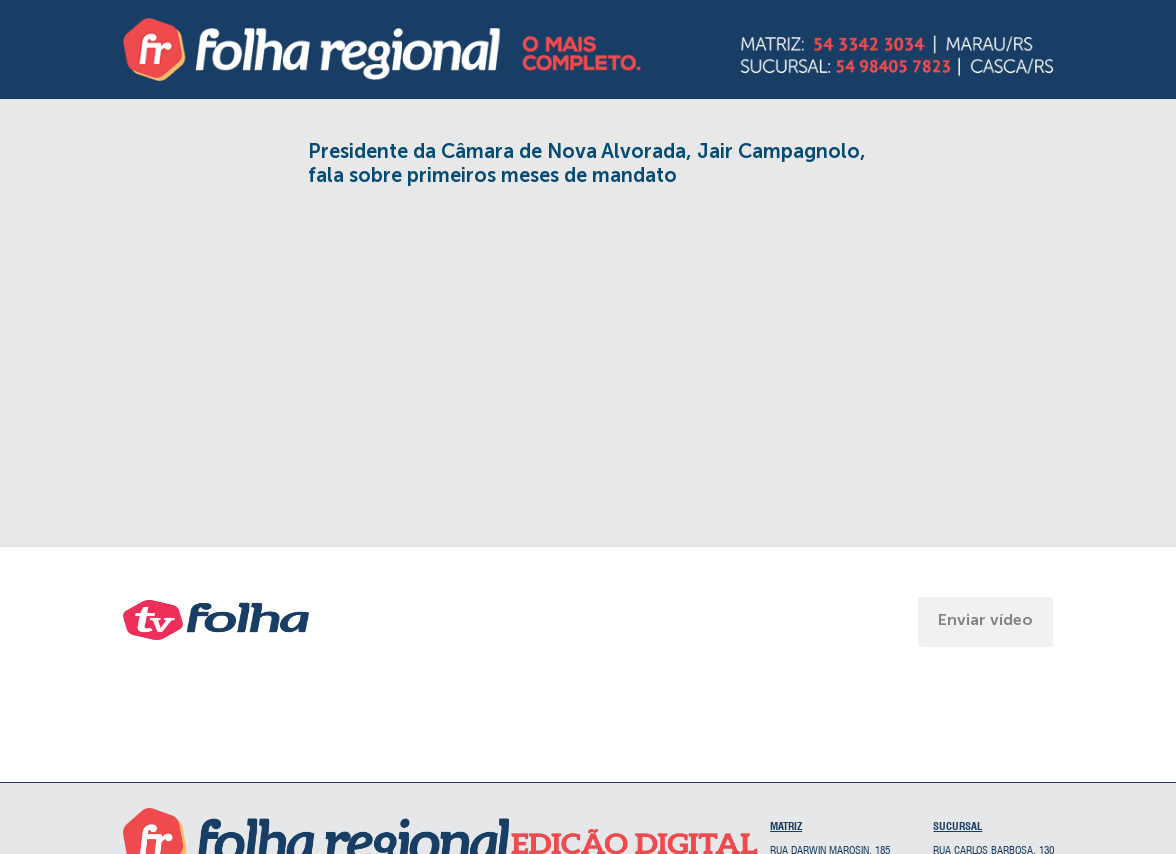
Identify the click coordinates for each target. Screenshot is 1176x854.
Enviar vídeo (985, 619)
